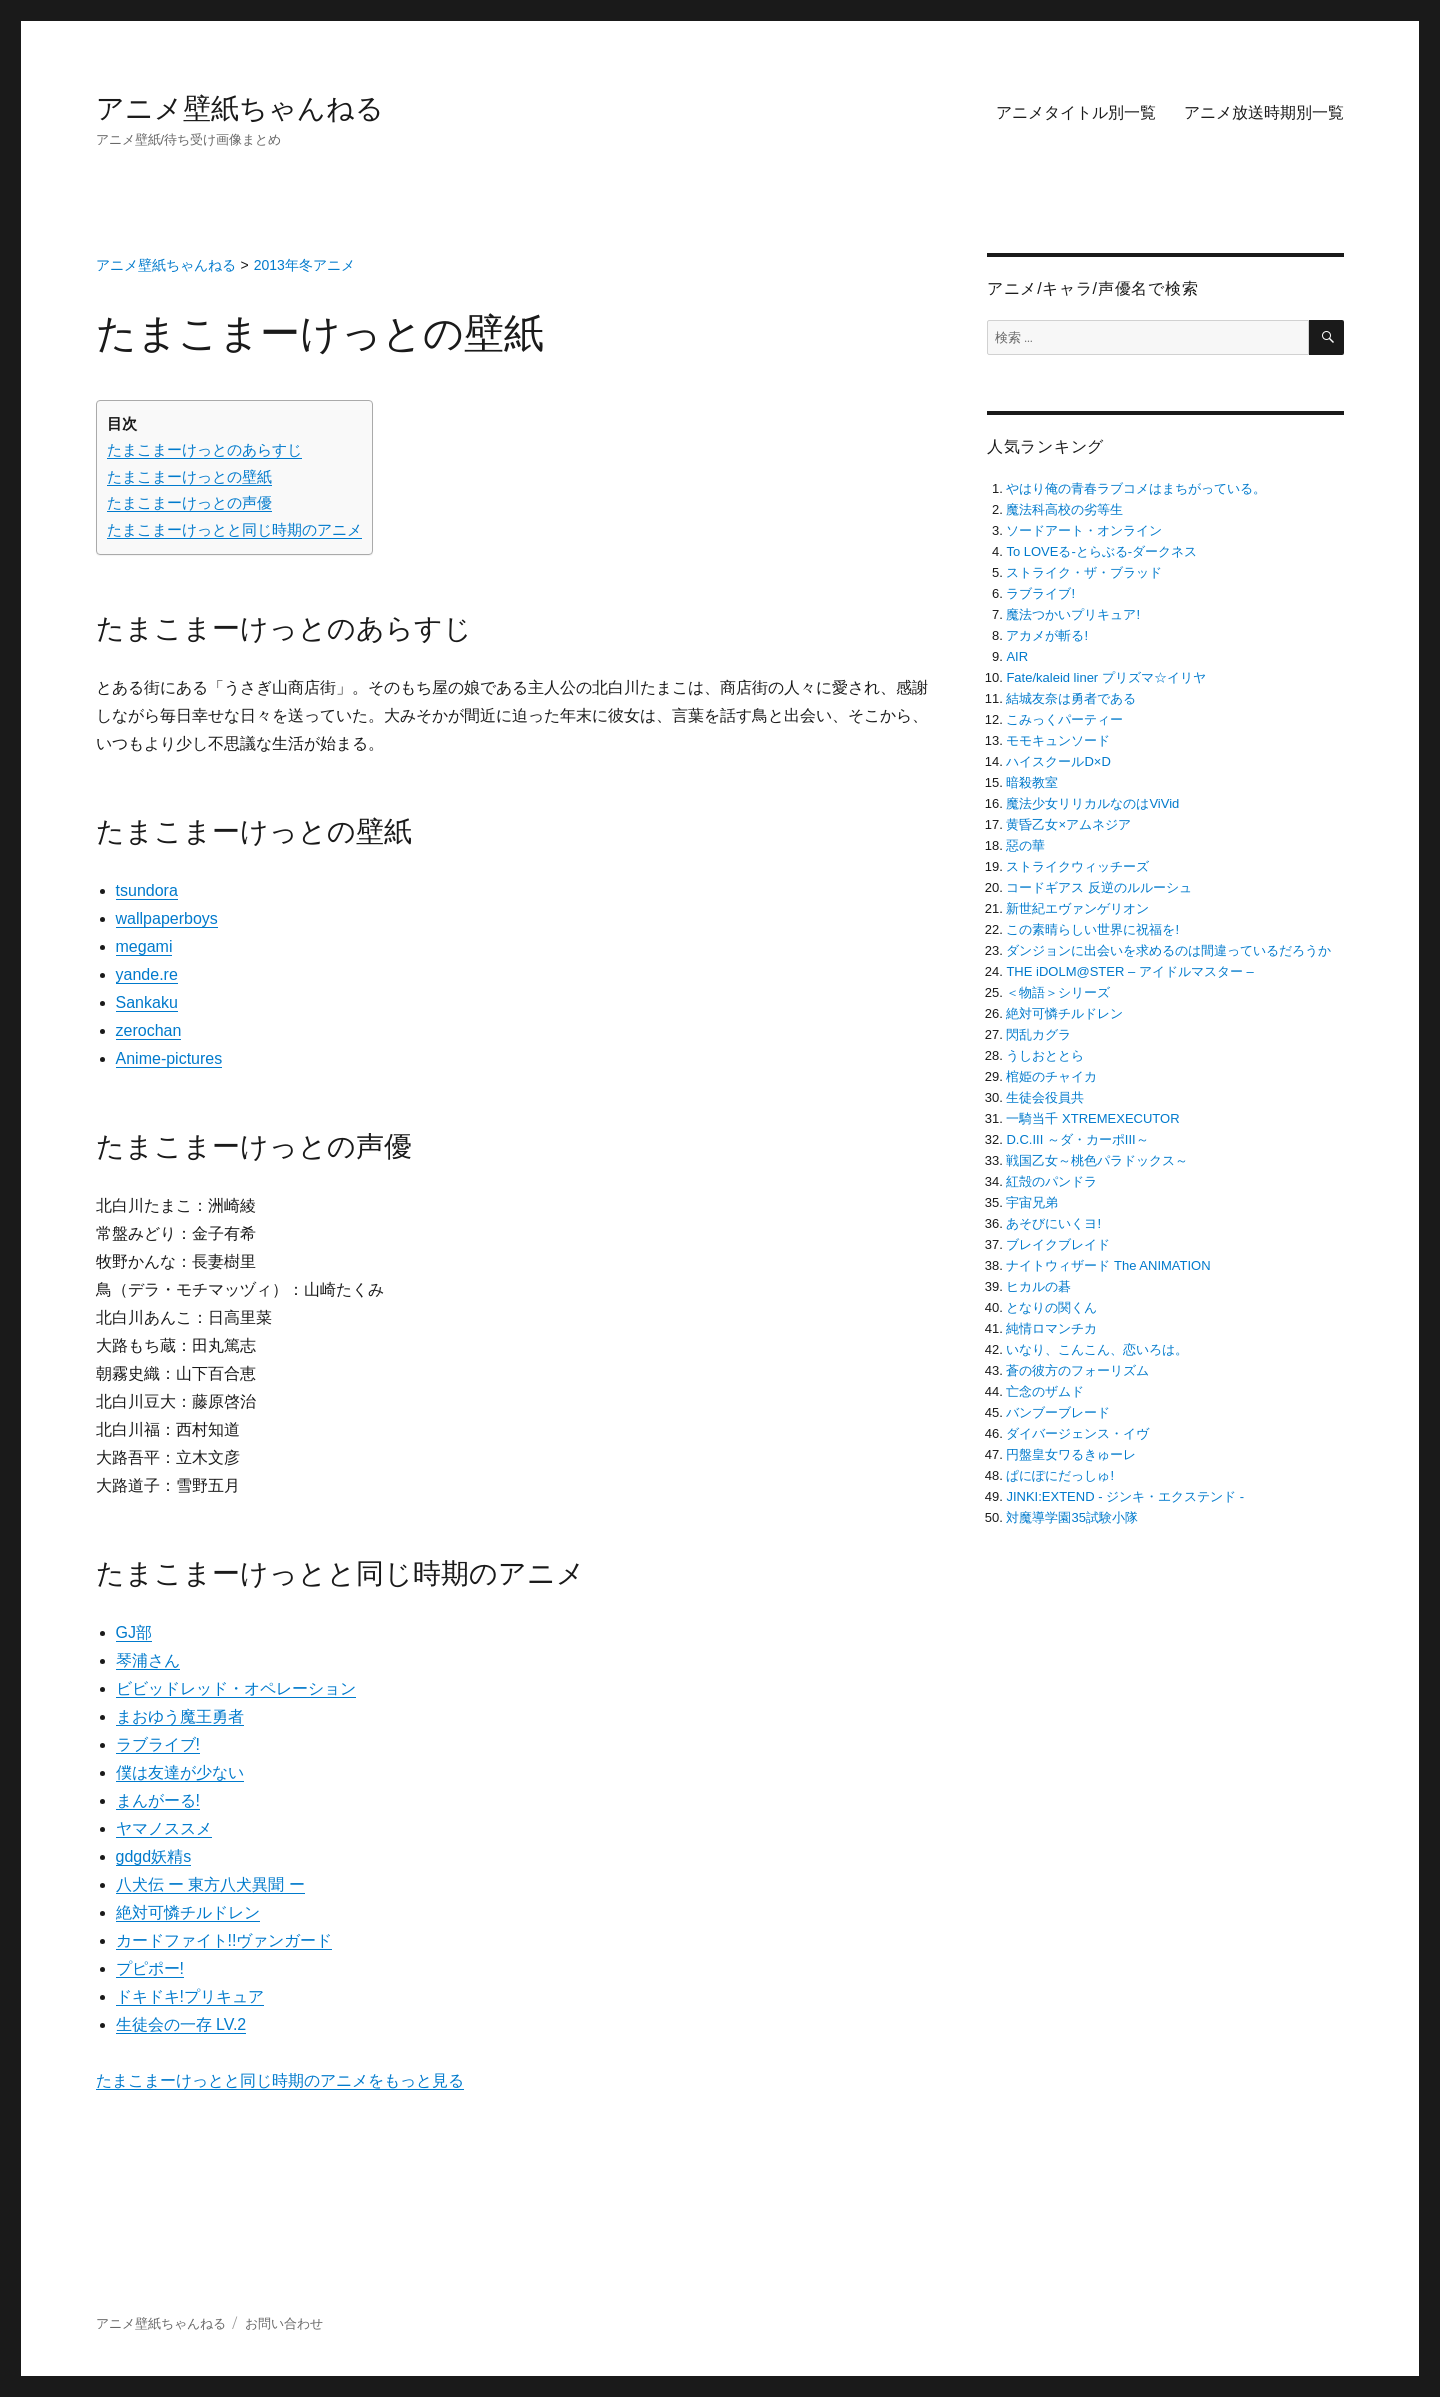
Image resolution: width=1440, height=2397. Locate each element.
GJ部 (134, 1632)
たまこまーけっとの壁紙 (189, 476)
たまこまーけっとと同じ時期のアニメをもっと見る (280, 2080)
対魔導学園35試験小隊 (1071, 1517)
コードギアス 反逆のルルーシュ (1099, 887)
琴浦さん (148, 1660)
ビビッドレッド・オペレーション (236, 1688)
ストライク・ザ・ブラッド (1084, 572)
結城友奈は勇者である (1071, 698)
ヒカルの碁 (1038, 1286)
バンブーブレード (1058, 1412)
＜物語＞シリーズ (1058, 992)
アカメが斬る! (1047, 635)
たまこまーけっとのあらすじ (204, 449)
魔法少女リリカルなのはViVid (1092, 803)
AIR (1017, 656)
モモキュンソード (1058, 740)
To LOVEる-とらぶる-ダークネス (1101, 551)
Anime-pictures (169, 1058)
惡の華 (1025, 845)
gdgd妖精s (154, 1856)
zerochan (149, 1030)
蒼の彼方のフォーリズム (1077, 1370)
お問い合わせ (284, 2323)
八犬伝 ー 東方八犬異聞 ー (210, 1884)
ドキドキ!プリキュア (190, 1996)
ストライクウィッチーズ (1077, 866)
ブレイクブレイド (1058, 1244)
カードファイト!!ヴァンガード (224, 1940)
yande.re (147, 974)
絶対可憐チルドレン (188, 1912)
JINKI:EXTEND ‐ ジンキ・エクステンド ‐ (1125, 1496)
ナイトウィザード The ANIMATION (1108, 1265)
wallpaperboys (167, 918)
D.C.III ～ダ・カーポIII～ (1077, 1139)
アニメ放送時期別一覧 (1264, 112)
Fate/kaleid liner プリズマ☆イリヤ (1105, 677)
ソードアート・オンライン (1084, 530)
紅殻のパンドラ (1051, 1181)
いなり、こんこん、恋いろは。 (1097, 1349)
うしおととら (1045, 1055)
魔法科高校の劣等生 (1064, 509)
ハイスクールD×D (1058, 761)
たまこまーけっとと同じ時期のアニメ (234, 529)
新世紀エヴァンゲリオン (1077, 908)
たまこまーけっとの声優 (189, 502)
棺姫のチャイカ (1051, 1076)
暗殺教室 (1032, 782)
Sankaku (147, 1002)
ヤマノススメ (164, 1828)
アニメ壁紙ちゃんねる (240, 108)
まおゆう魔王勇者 (180, 1716)
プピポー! (150, 1968)
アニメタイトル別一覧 (1076, 112)
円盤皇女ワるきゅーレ (1071, 1454)
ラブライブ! (158, 1744)
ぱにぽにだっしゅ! (1060, 1475)
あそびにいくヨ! (1053, 1223)
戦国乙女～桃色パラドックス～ (1097, 1160)
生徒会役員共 (1045, 1097)
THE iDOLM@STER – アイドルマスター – (1129, 971)
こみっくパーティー (1064, 719)
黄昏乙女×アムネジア (1068, 824)
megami (144, 946)
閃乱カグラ (1038, 1034)
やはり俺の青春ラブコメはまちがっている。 (1136, 488)
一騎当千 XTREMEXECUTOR (1092, 1118)
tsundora (147, 890)
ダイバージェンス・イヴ (1077, 1433)
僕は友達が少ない (180, 1772)
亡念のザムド (1045, 1391)
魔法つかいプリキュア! (1073, 614)
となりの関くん (1051, 1307)
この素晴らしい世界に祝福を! (1092, 929)
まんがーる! (158, 1800)
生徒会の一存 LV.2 (181, 2024)
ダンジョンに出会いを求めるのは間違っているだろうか (1168, 950)
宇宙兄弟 (1032, 1202)
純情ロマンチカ (1051, 1328)
